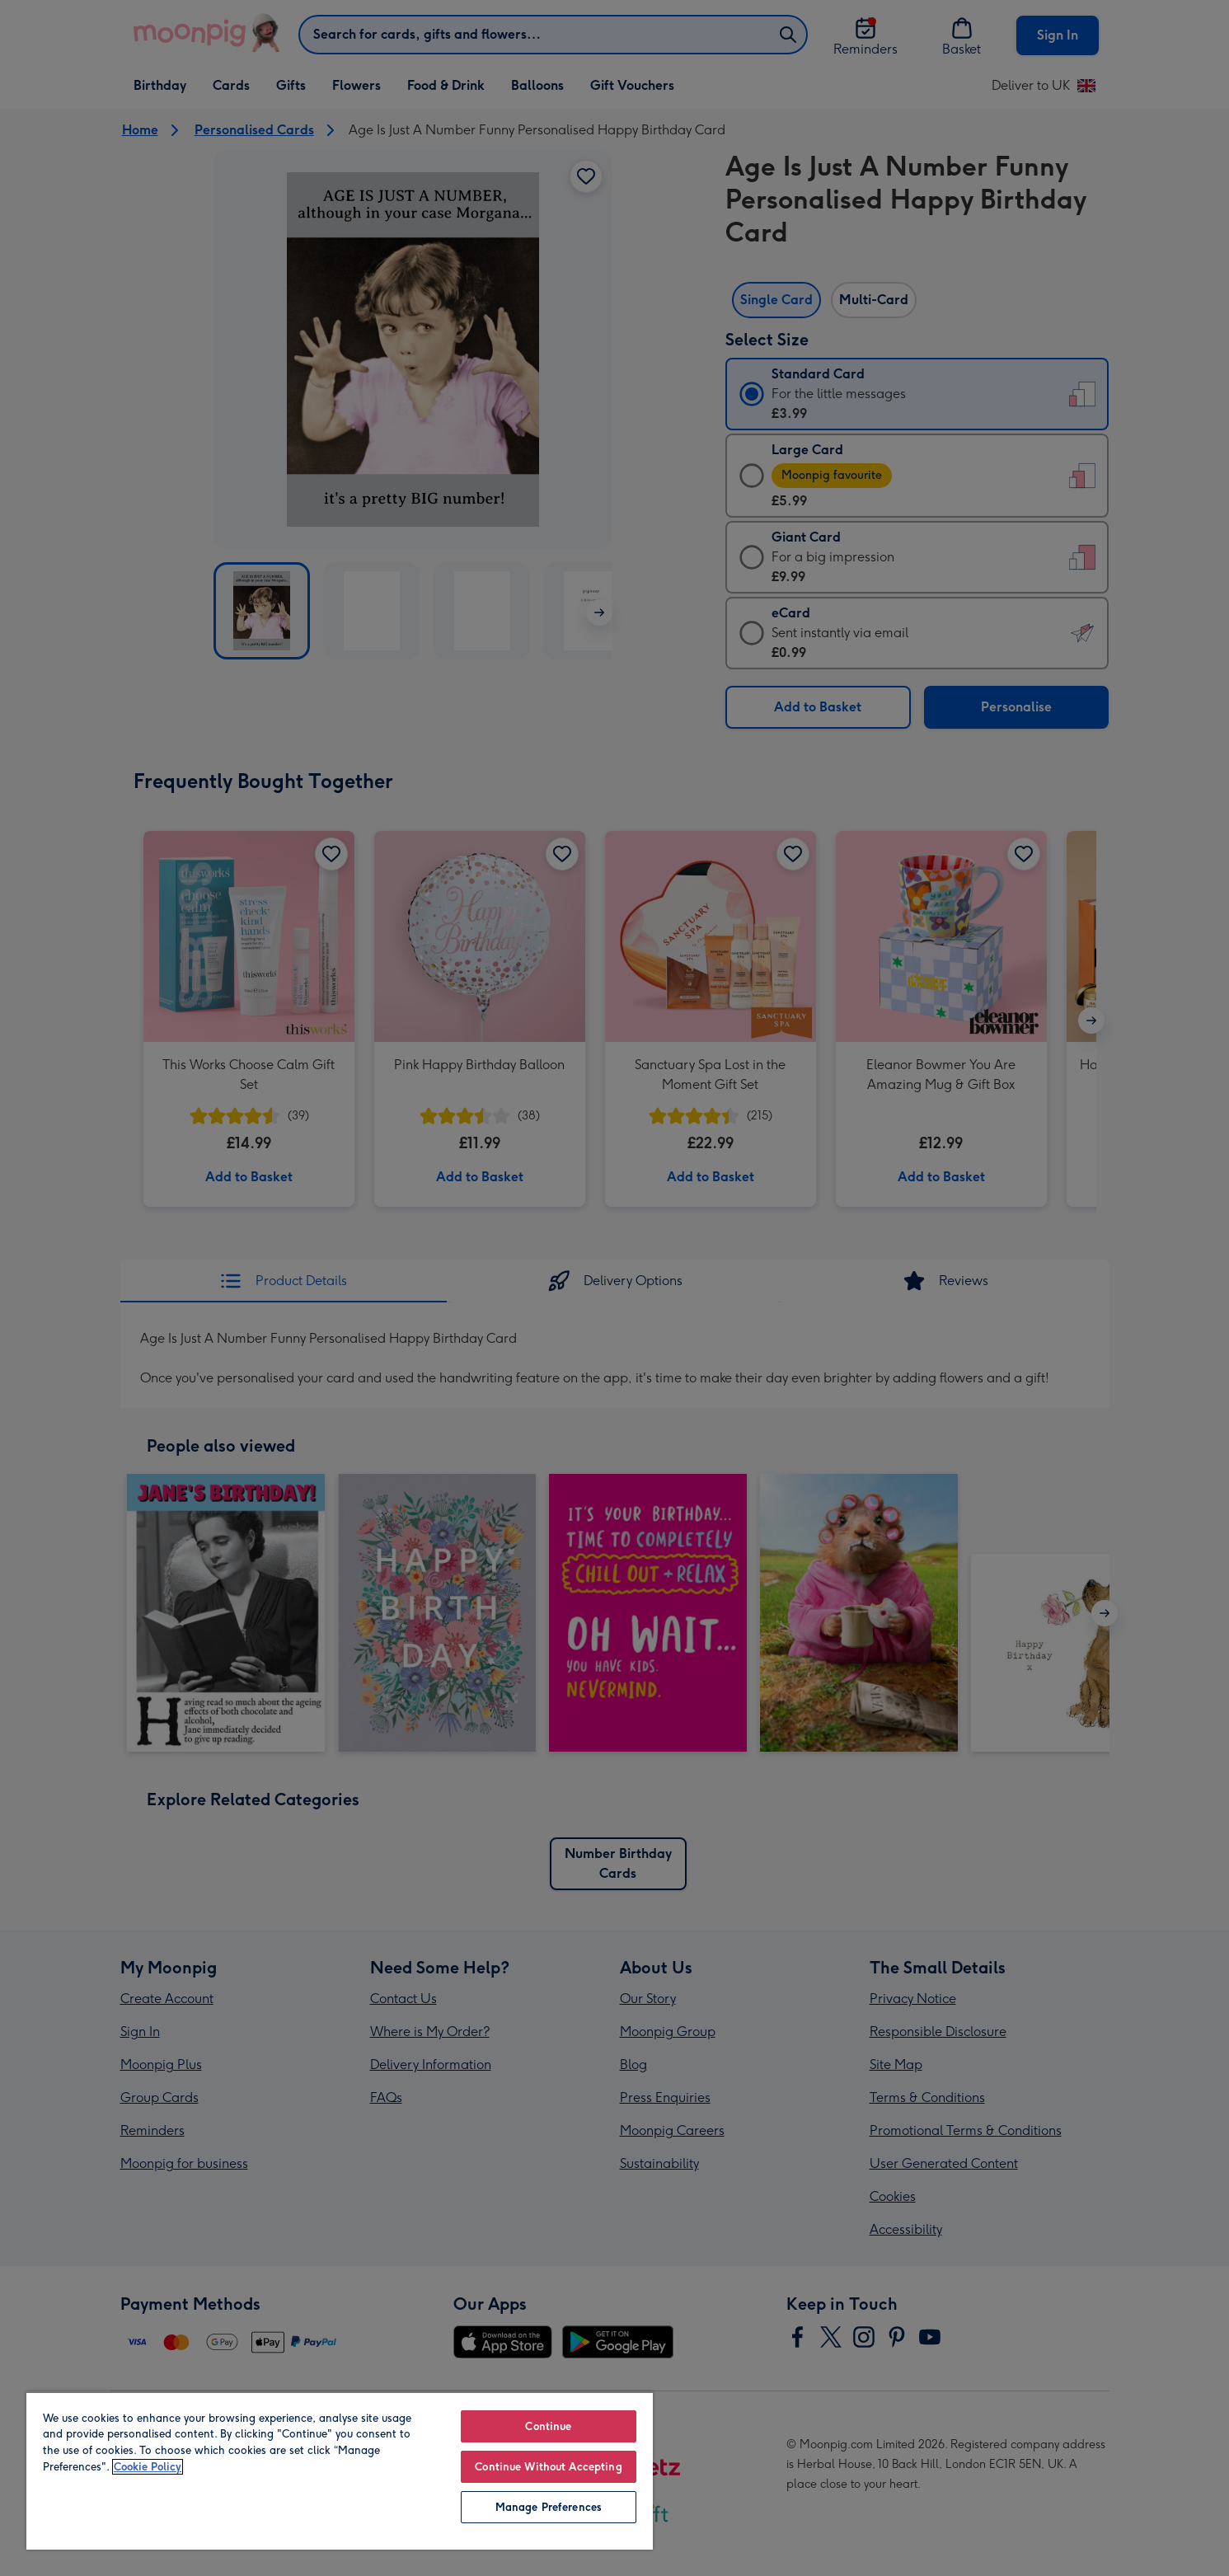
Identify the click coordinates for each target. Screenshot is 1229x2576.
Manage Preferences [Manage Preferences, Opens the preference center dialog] (548, 2507)
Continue (548, 2426)
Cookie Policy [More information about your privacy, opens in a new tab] (147, 2467)
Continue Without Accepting (548, 2467)
